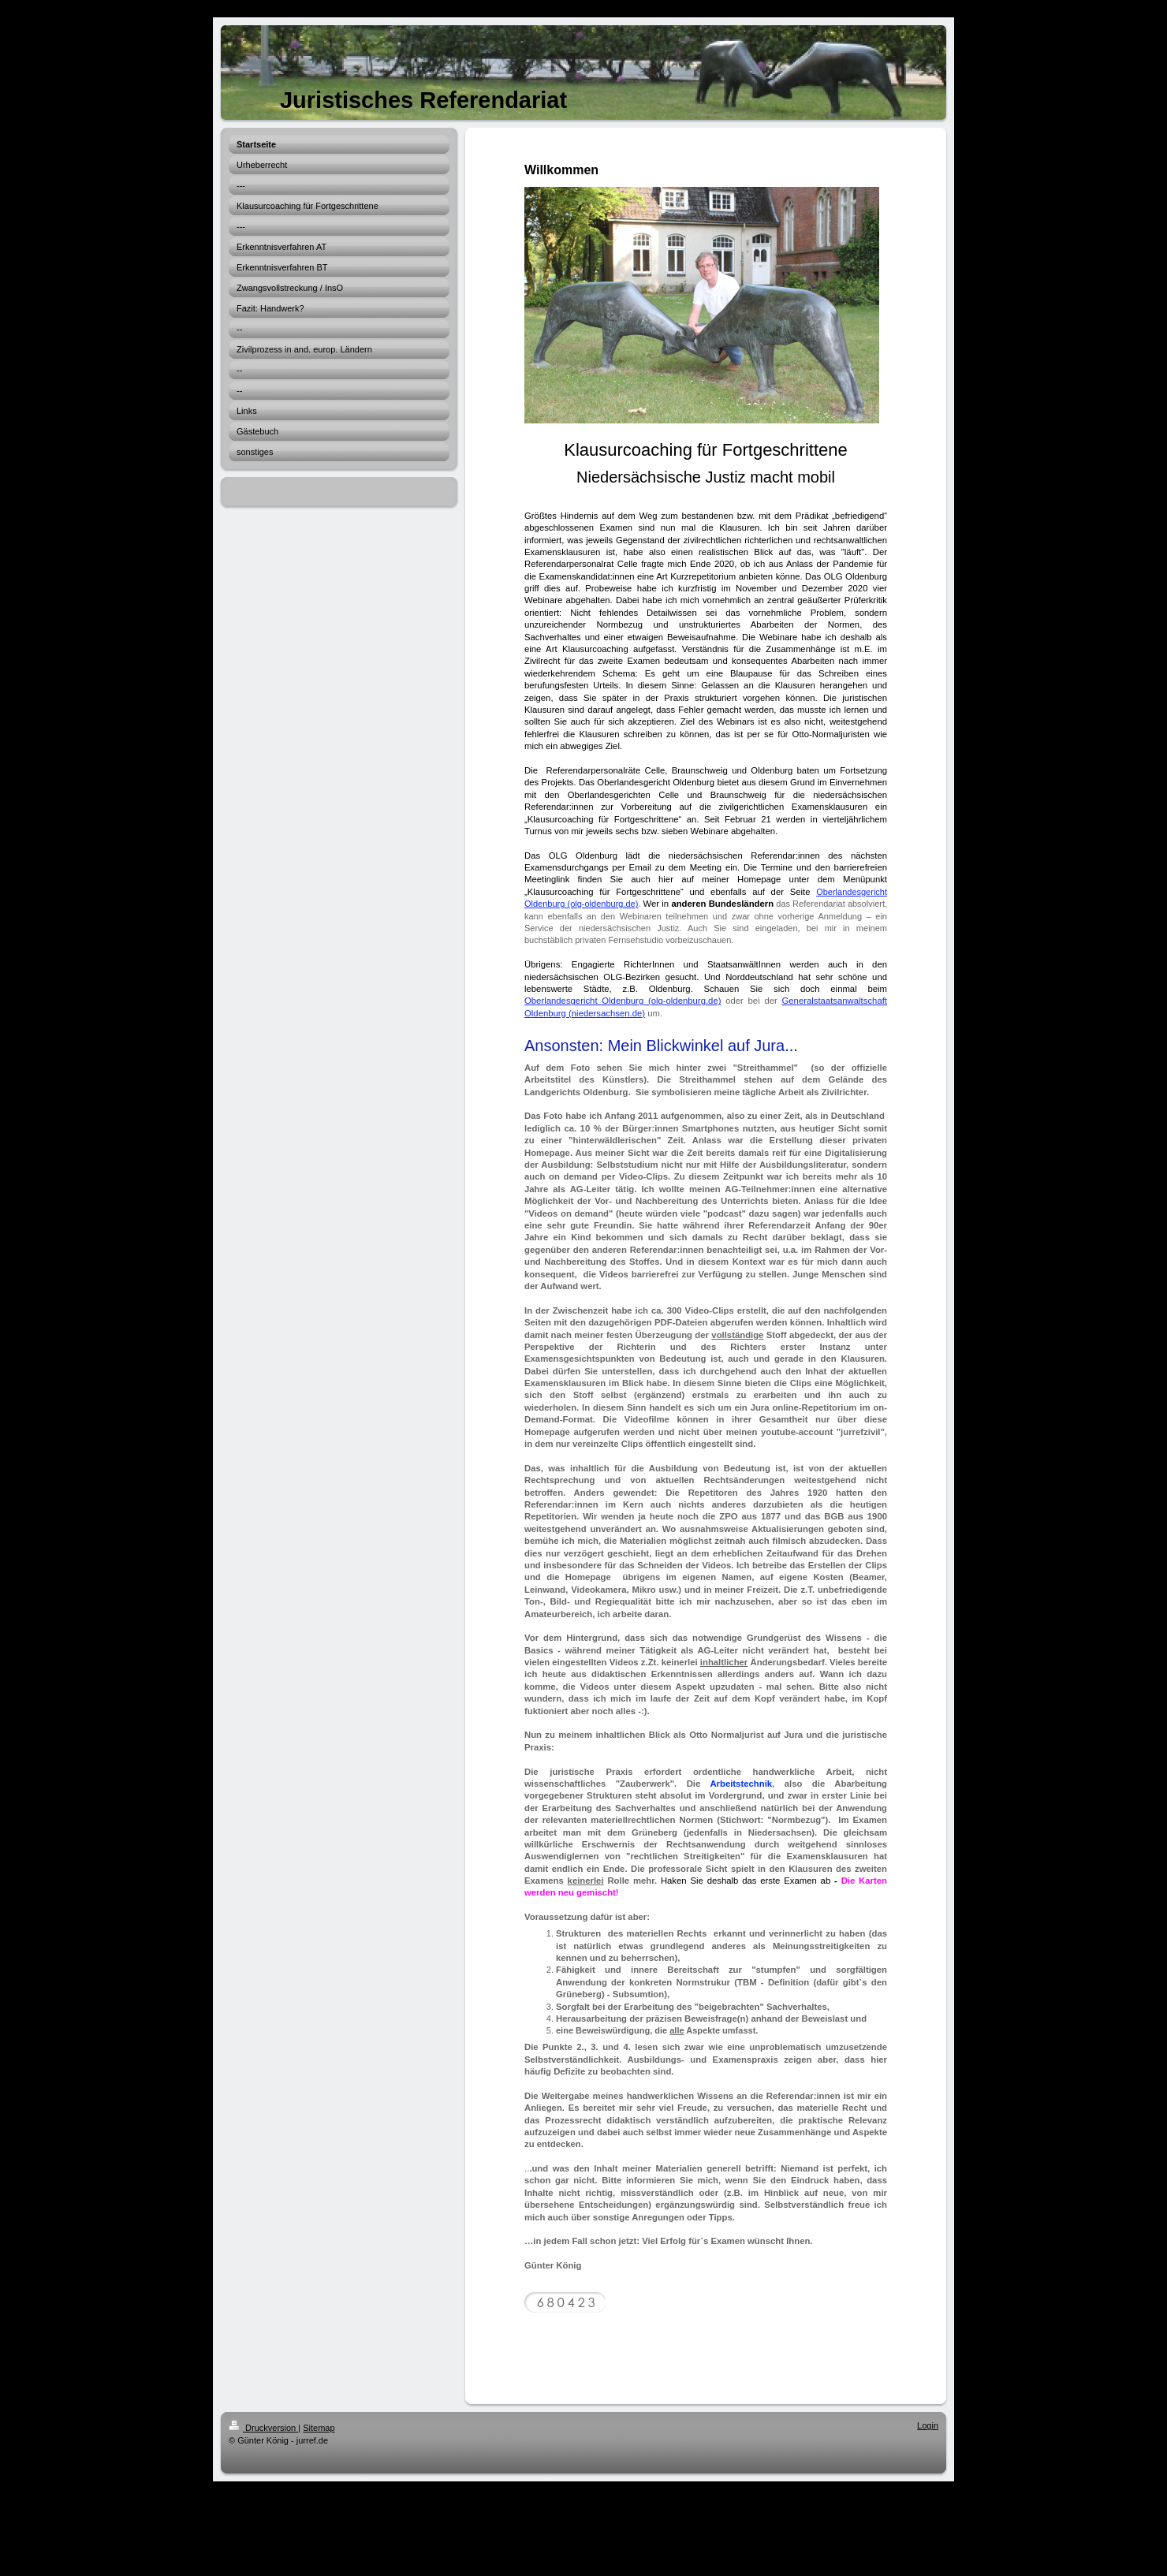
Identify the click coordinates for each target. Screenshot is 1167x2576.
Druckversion (263, 2427)
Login (927, 2425)
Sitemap (318, 2427)
